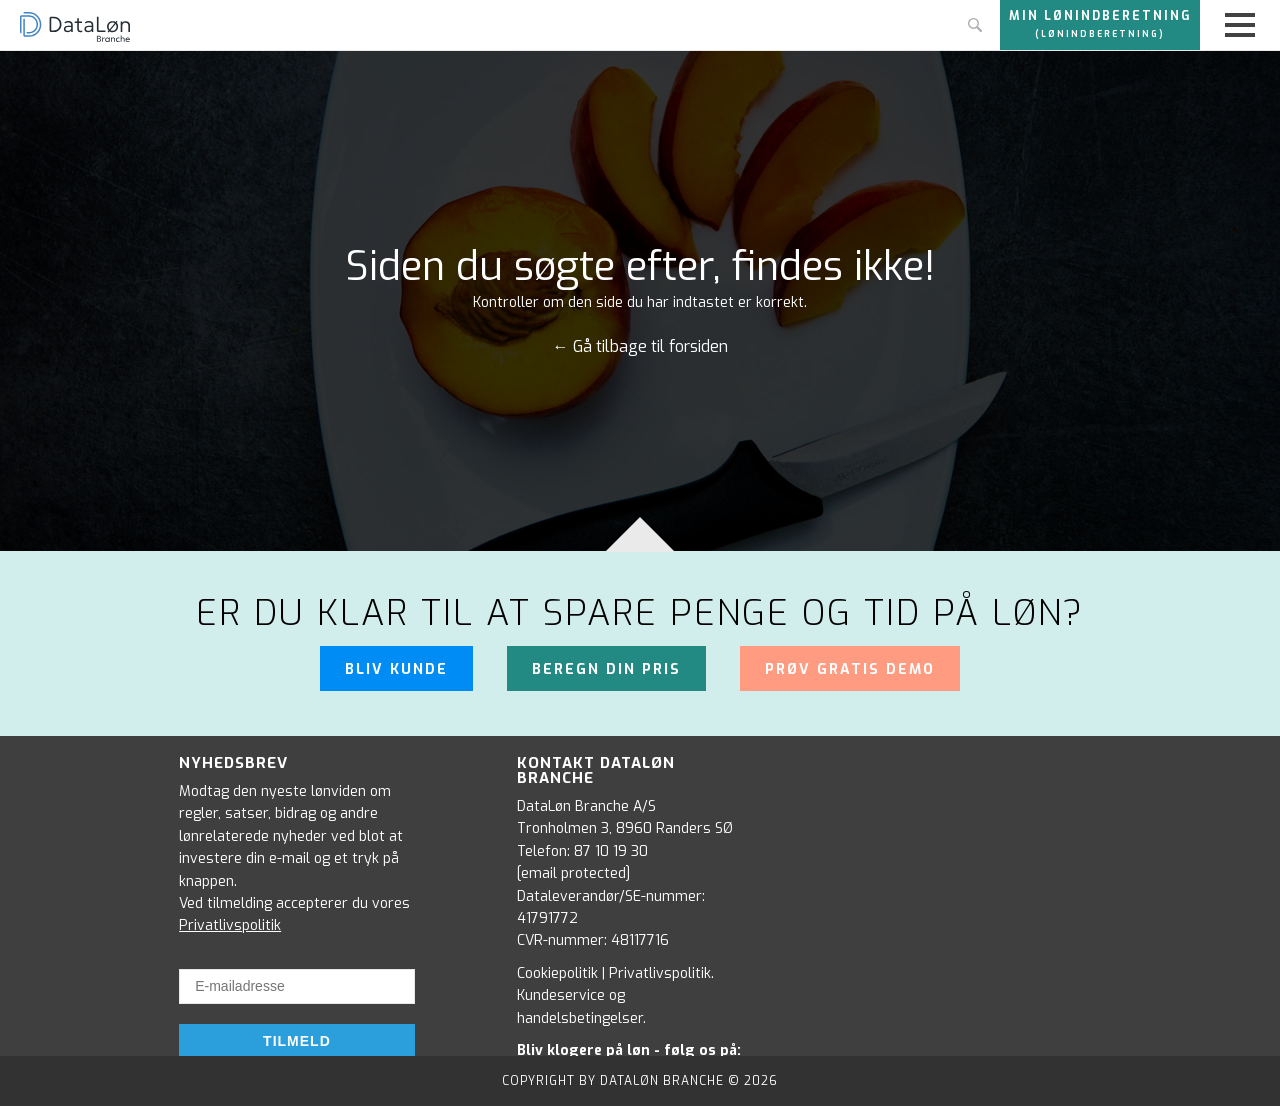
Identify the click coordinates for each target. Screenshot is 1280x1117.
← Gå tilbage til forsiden (640, 347)
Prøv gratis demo (850, 669)
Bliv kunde (396, 669)
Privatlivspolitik (230, 925)
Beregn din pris (606, 669)
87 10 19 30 (611, 851)
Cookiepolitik (557, 973)
